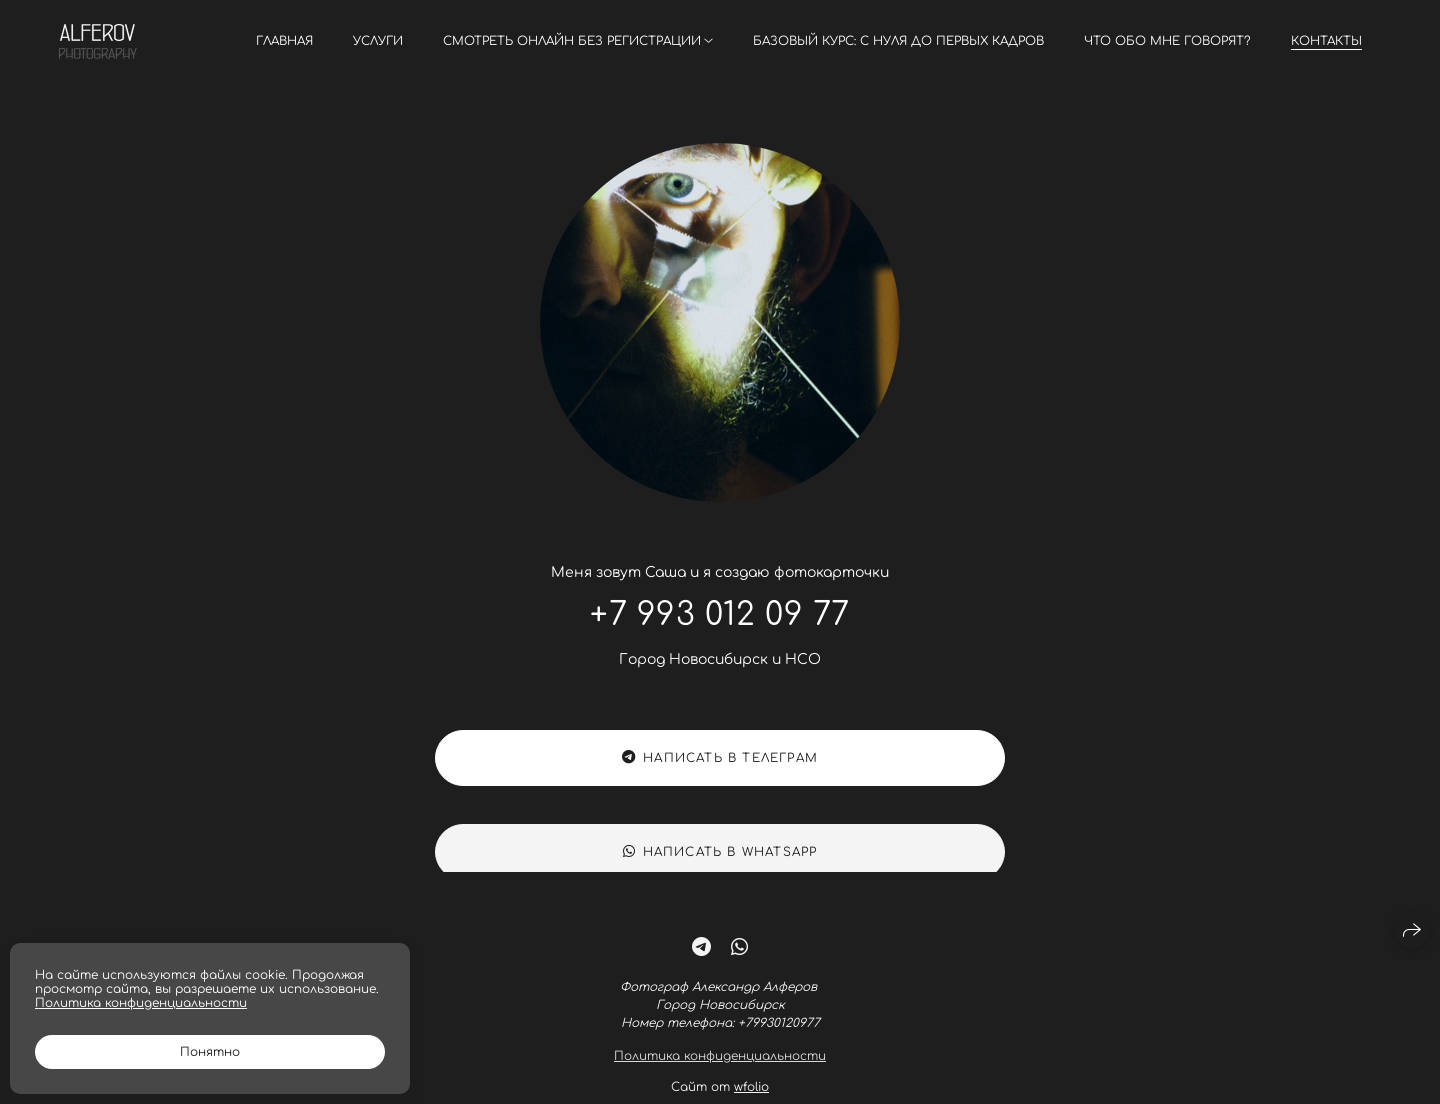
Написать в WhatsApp (720, 863)
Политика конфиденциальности (720, 1067)
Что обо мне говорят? (1167, 41)
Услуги (378, 41)
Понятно (210, 1052)
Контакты (1326, 41)
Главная (284, 41)
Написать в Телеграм (720, 759)
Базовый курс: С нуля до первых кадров (898, 41)
